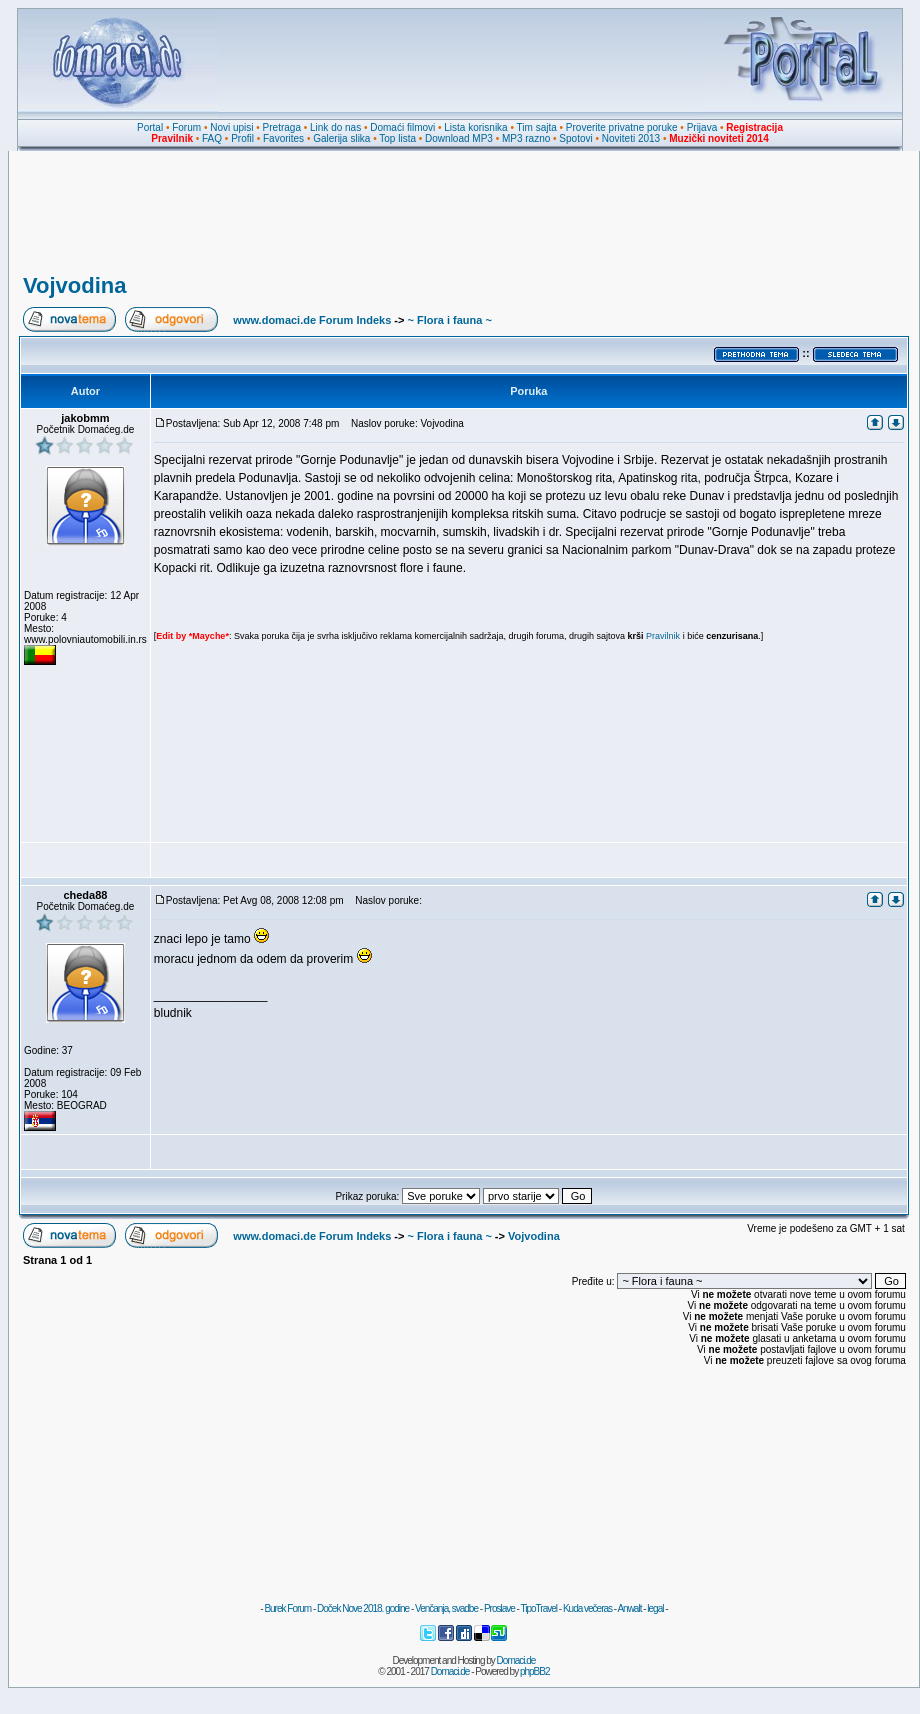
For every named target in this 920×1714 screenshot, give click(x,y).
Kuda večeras (587, 1608)
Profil (242, 138)
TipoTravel (539, 1608)
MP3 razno (526, 138)
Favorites (283, 138)
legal (655, 1608)
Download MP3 (459, 138)
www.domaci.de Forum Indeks (312, 320)
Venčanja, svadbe (446, 1608)
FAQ (212, 138)
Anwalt (629, 1608)
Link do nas (335, 127)
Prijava (702, 127)
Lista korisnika (475, 127)
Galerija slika (341, 138)
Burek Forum (287, 1608)
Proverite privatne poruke (622, 127)
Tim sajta (537, 127)
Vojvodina (75, 285)
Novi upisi (231, 127)
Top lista (397, 138)
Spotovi (575, 138)
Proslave (499, 1608)
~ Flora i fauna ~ (449, 320)
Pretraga (282, 127)
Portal (150, 127)
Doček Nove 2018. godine (363, 1608)
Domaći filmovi (402, 127)
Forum (186, 127)
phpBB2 (535, 1671)
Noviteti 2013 (631, 138)
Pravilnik (663, 636)
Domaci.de (516, 1660)
